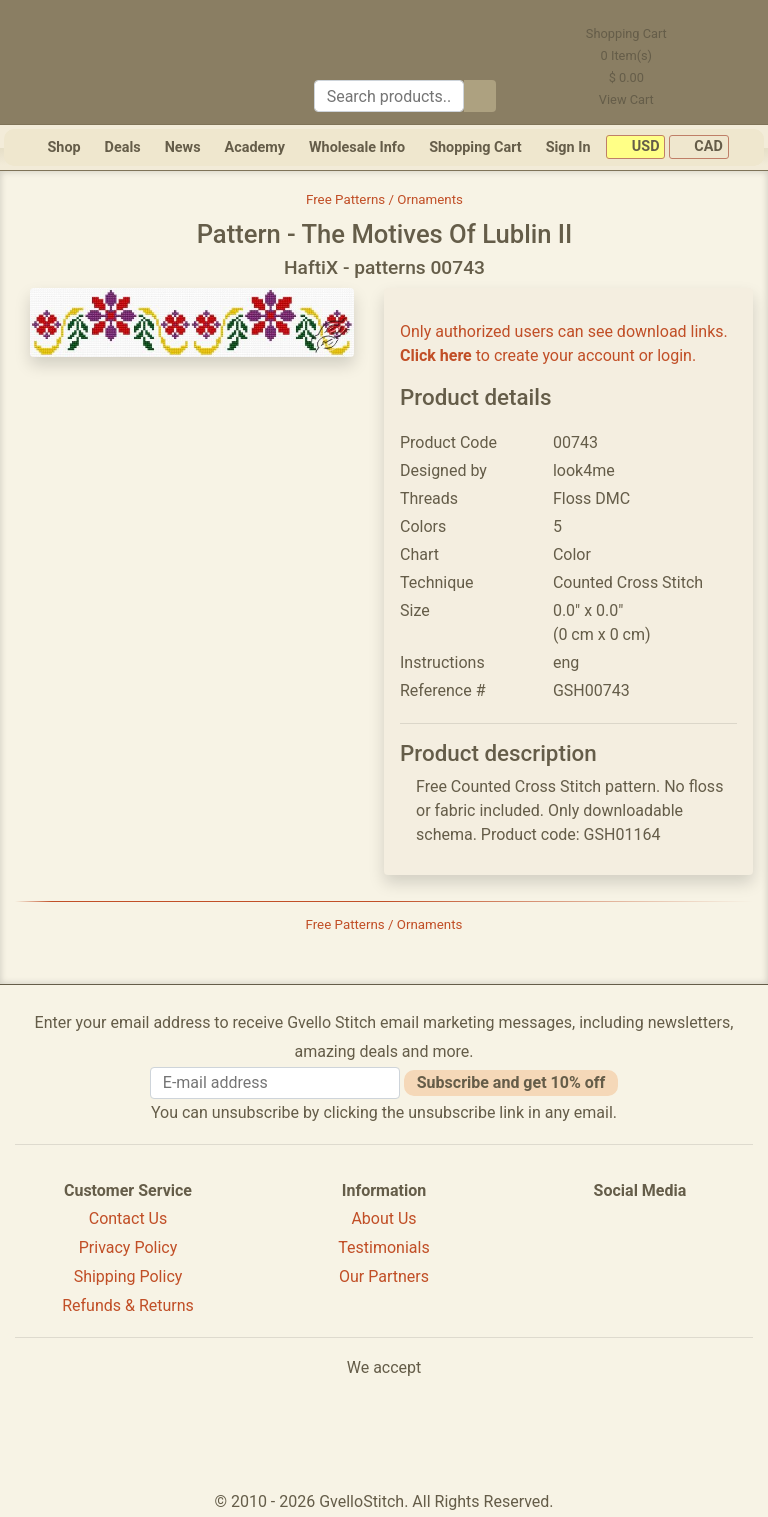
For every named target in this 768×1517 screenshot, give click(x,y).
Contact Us (128, 1218)
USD (635, 147)
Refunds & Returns (128, 1305)
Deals (123, 147)
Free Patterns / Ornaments (384, 199)
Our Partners (384, 1276)
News (183, 147)
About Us (383, 1218)
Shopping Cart (475, 147)
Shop (63, 147)
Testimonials (383, 1247)
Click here (436, 355)
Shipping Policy (128, 1276)
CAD (699, 147)
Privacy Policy (128, 1247)
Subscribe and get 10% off (511, 1082)
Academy (255, 147)
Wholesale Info (357, 147)
